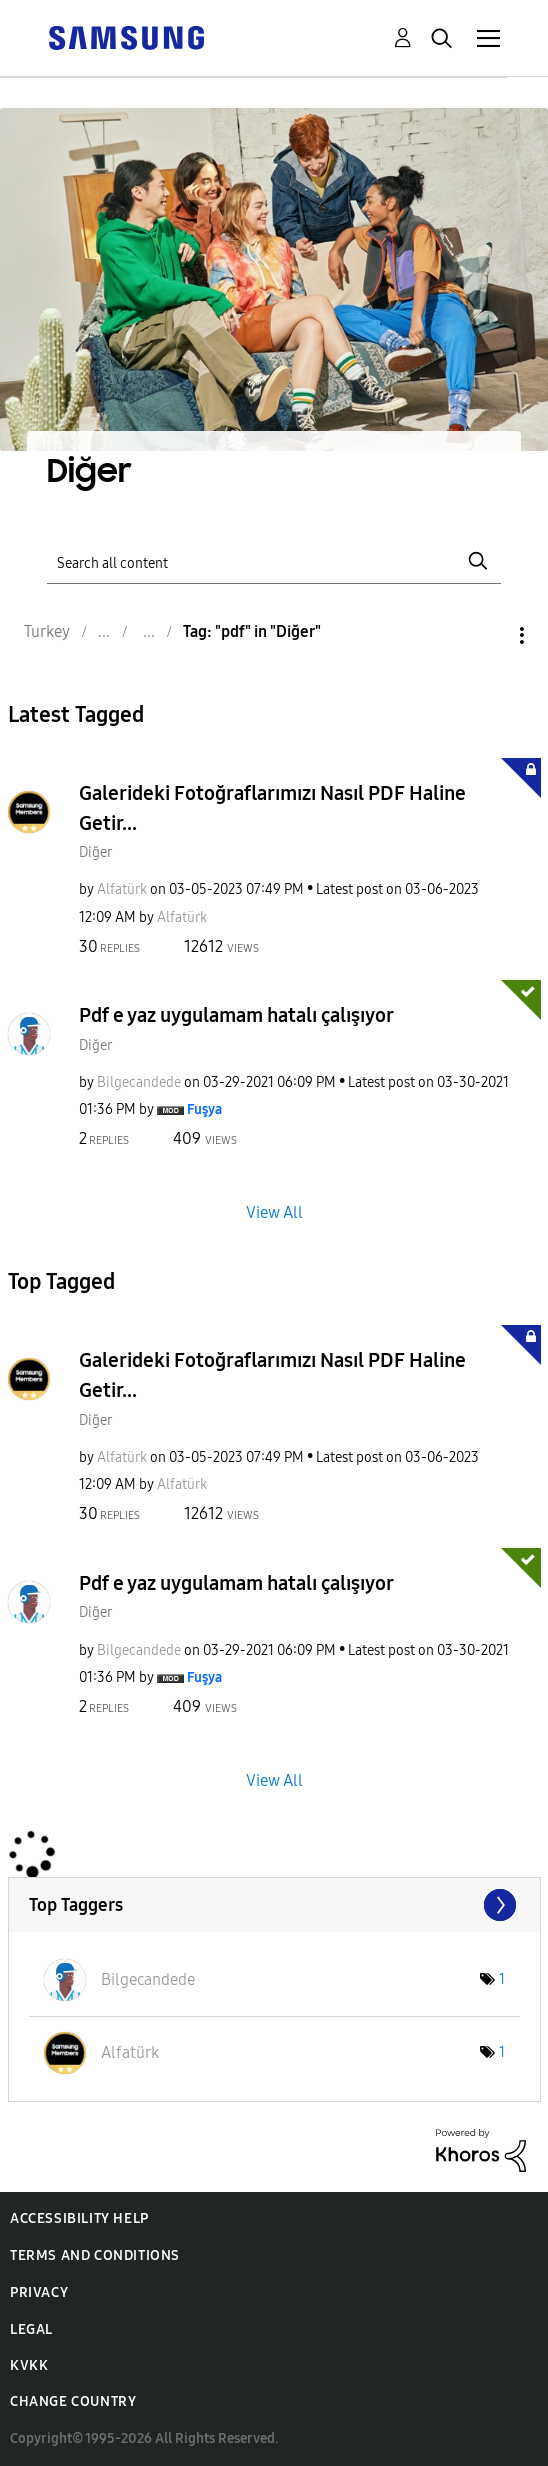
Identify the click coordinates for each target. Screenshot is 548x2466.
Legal (31, 2329)
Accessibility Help (79, 2218)
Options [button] (488, 635)
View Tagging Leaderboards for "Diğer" (274, 1905)
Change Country (73, 2401)
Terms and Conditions (95, 2255)
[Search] (273, 560)
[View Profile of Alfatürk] (122, 889)
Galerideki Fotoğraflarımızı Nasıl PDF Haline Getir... (272, 808)
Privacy (39, 2292)
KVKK (29, 2365)
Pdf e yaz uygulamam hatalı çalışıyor (236, 1015)
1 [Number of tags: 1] (502, 1979)
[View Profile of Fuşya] (204, 1109)
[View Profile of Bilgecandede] (139, 1082)
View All (274, 1212)
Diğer (95, 852)
